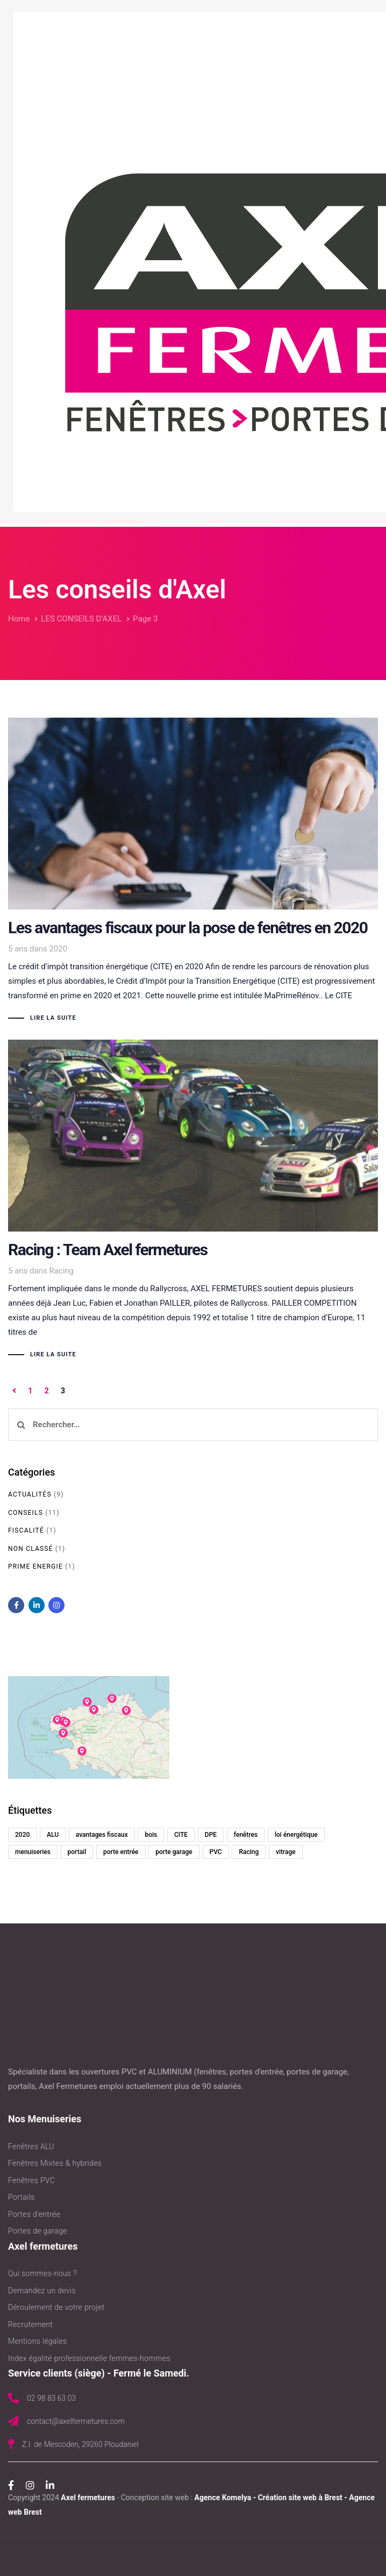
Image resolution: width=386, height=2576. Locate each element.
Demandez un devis (42, 2290)
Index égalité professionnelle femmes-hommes (89, 2358)
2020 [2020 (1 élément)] (22, 1834)
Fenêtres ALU (31, 2146)
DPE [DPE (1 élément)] (211, 1834)
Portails (21, 2197)
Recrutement (30, 2324)
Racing (61, 1271)
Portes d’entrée (34, 2214)
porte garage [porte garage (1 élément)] (173, 1852)
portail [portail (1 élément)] (77, 1852)
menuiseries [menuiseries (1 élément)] (33, 1852)
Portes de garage (37, 2231)
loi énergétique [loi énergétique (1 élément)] (296, 1834)
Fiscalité (26, 1530)
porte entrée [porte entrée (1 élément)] (121, 1852)
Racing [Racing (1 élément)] (249, 1852)
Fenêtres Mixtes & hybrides (55, 2163)
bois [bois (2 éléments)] (151, 1834)
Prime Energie (35, 1566)
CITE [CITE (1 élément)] (181, 1834)
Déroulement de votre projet (56, 2307)
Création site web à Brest (300, 2497)
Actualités (30, 1494)
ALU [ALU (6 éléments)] (53, 1834)
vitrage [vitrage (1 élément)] (286, 1852)
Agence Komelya (223, 2497)
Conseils (25, 1512)
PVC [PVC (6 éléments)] (216, 1852)
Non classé (30, 1548)
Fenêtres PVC (31, 2180)
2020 (58, 949)
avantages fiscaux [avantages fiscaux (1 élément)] (102, 1834)
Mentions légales (37, 2341)
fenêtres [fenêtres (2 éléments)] (246, 1834)
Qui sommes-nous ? (42, 2273)
